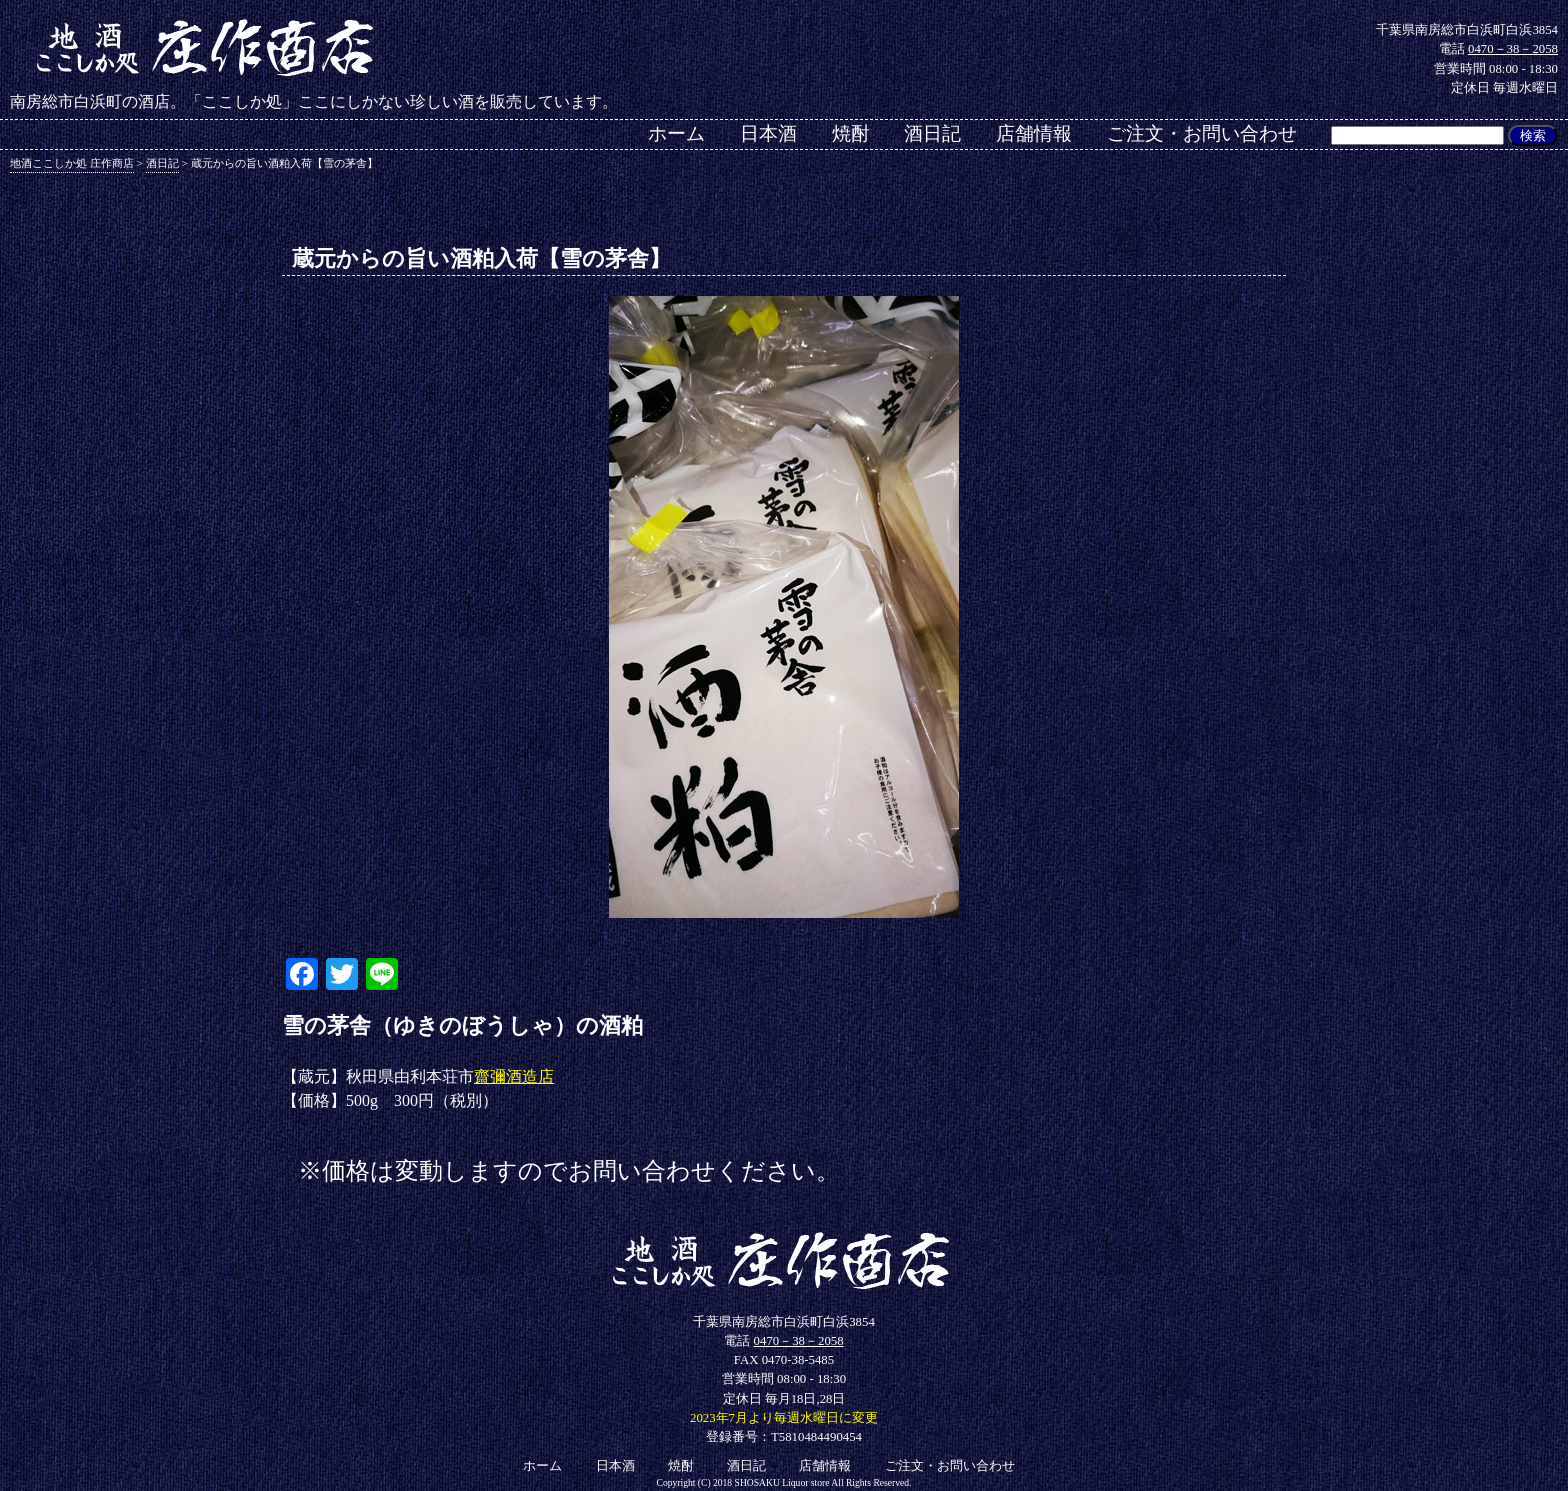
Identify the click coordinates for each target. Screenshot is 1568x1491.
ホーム (676, 133)
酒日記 (932, 133)
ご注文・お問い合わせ (1202, 133)
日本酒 (768, 133)
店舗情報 (1034, 133)
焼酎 (851, 133)
